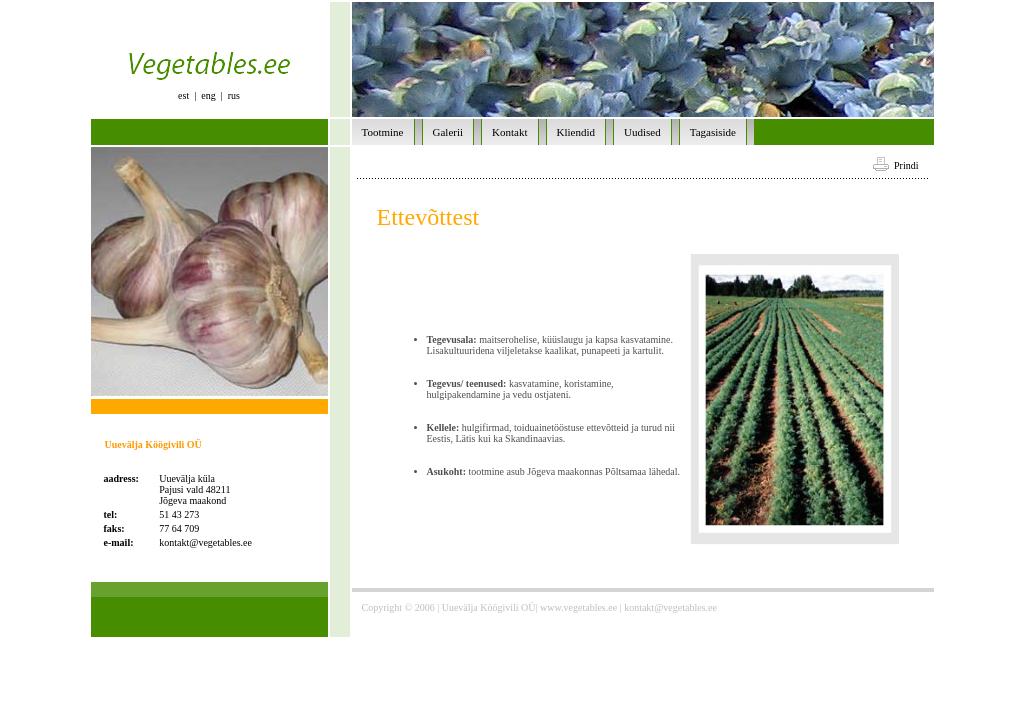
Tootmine (383, 132)
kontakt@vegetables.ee (205, 542)
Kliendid (576, 132)
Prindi (895, 165)
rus (234, 95)
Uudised (642, 132)
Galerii (448, 132)
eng (208, 95)
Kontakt (509, 132)
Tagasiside (713, 132)
